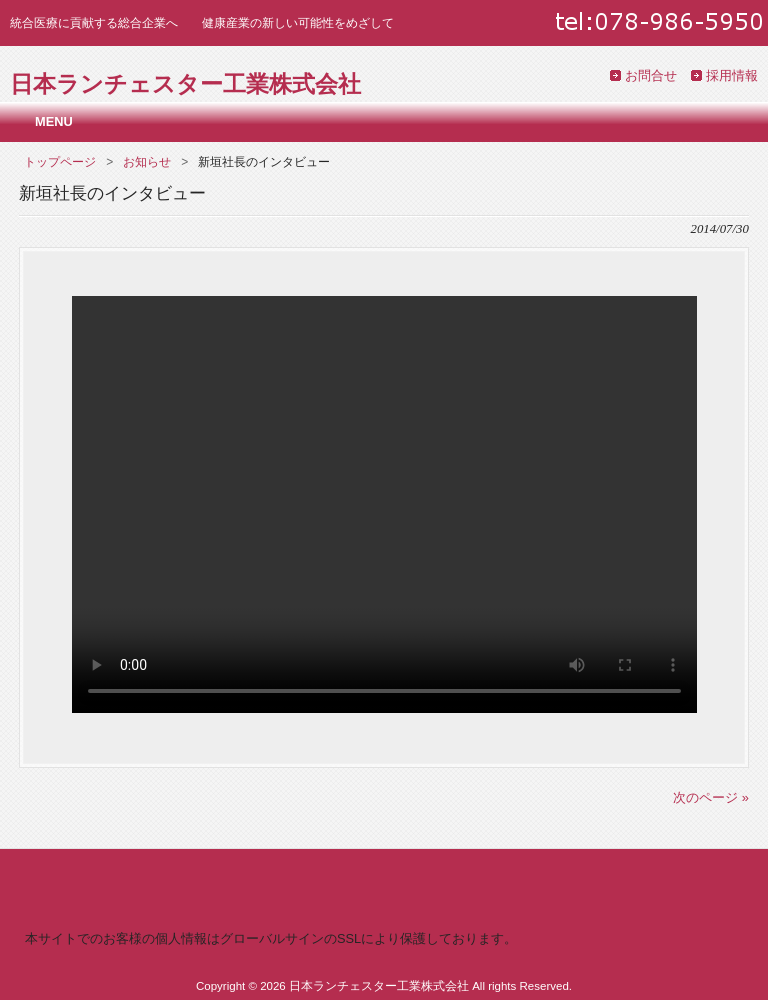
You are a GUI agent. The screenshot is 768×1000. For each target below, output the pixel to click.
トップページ (60, 162)
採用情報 (732, 75)
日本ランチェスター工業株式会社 (185, 84)
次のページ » (711, 797)
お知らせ (147, 162)
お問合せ (651, 75)
